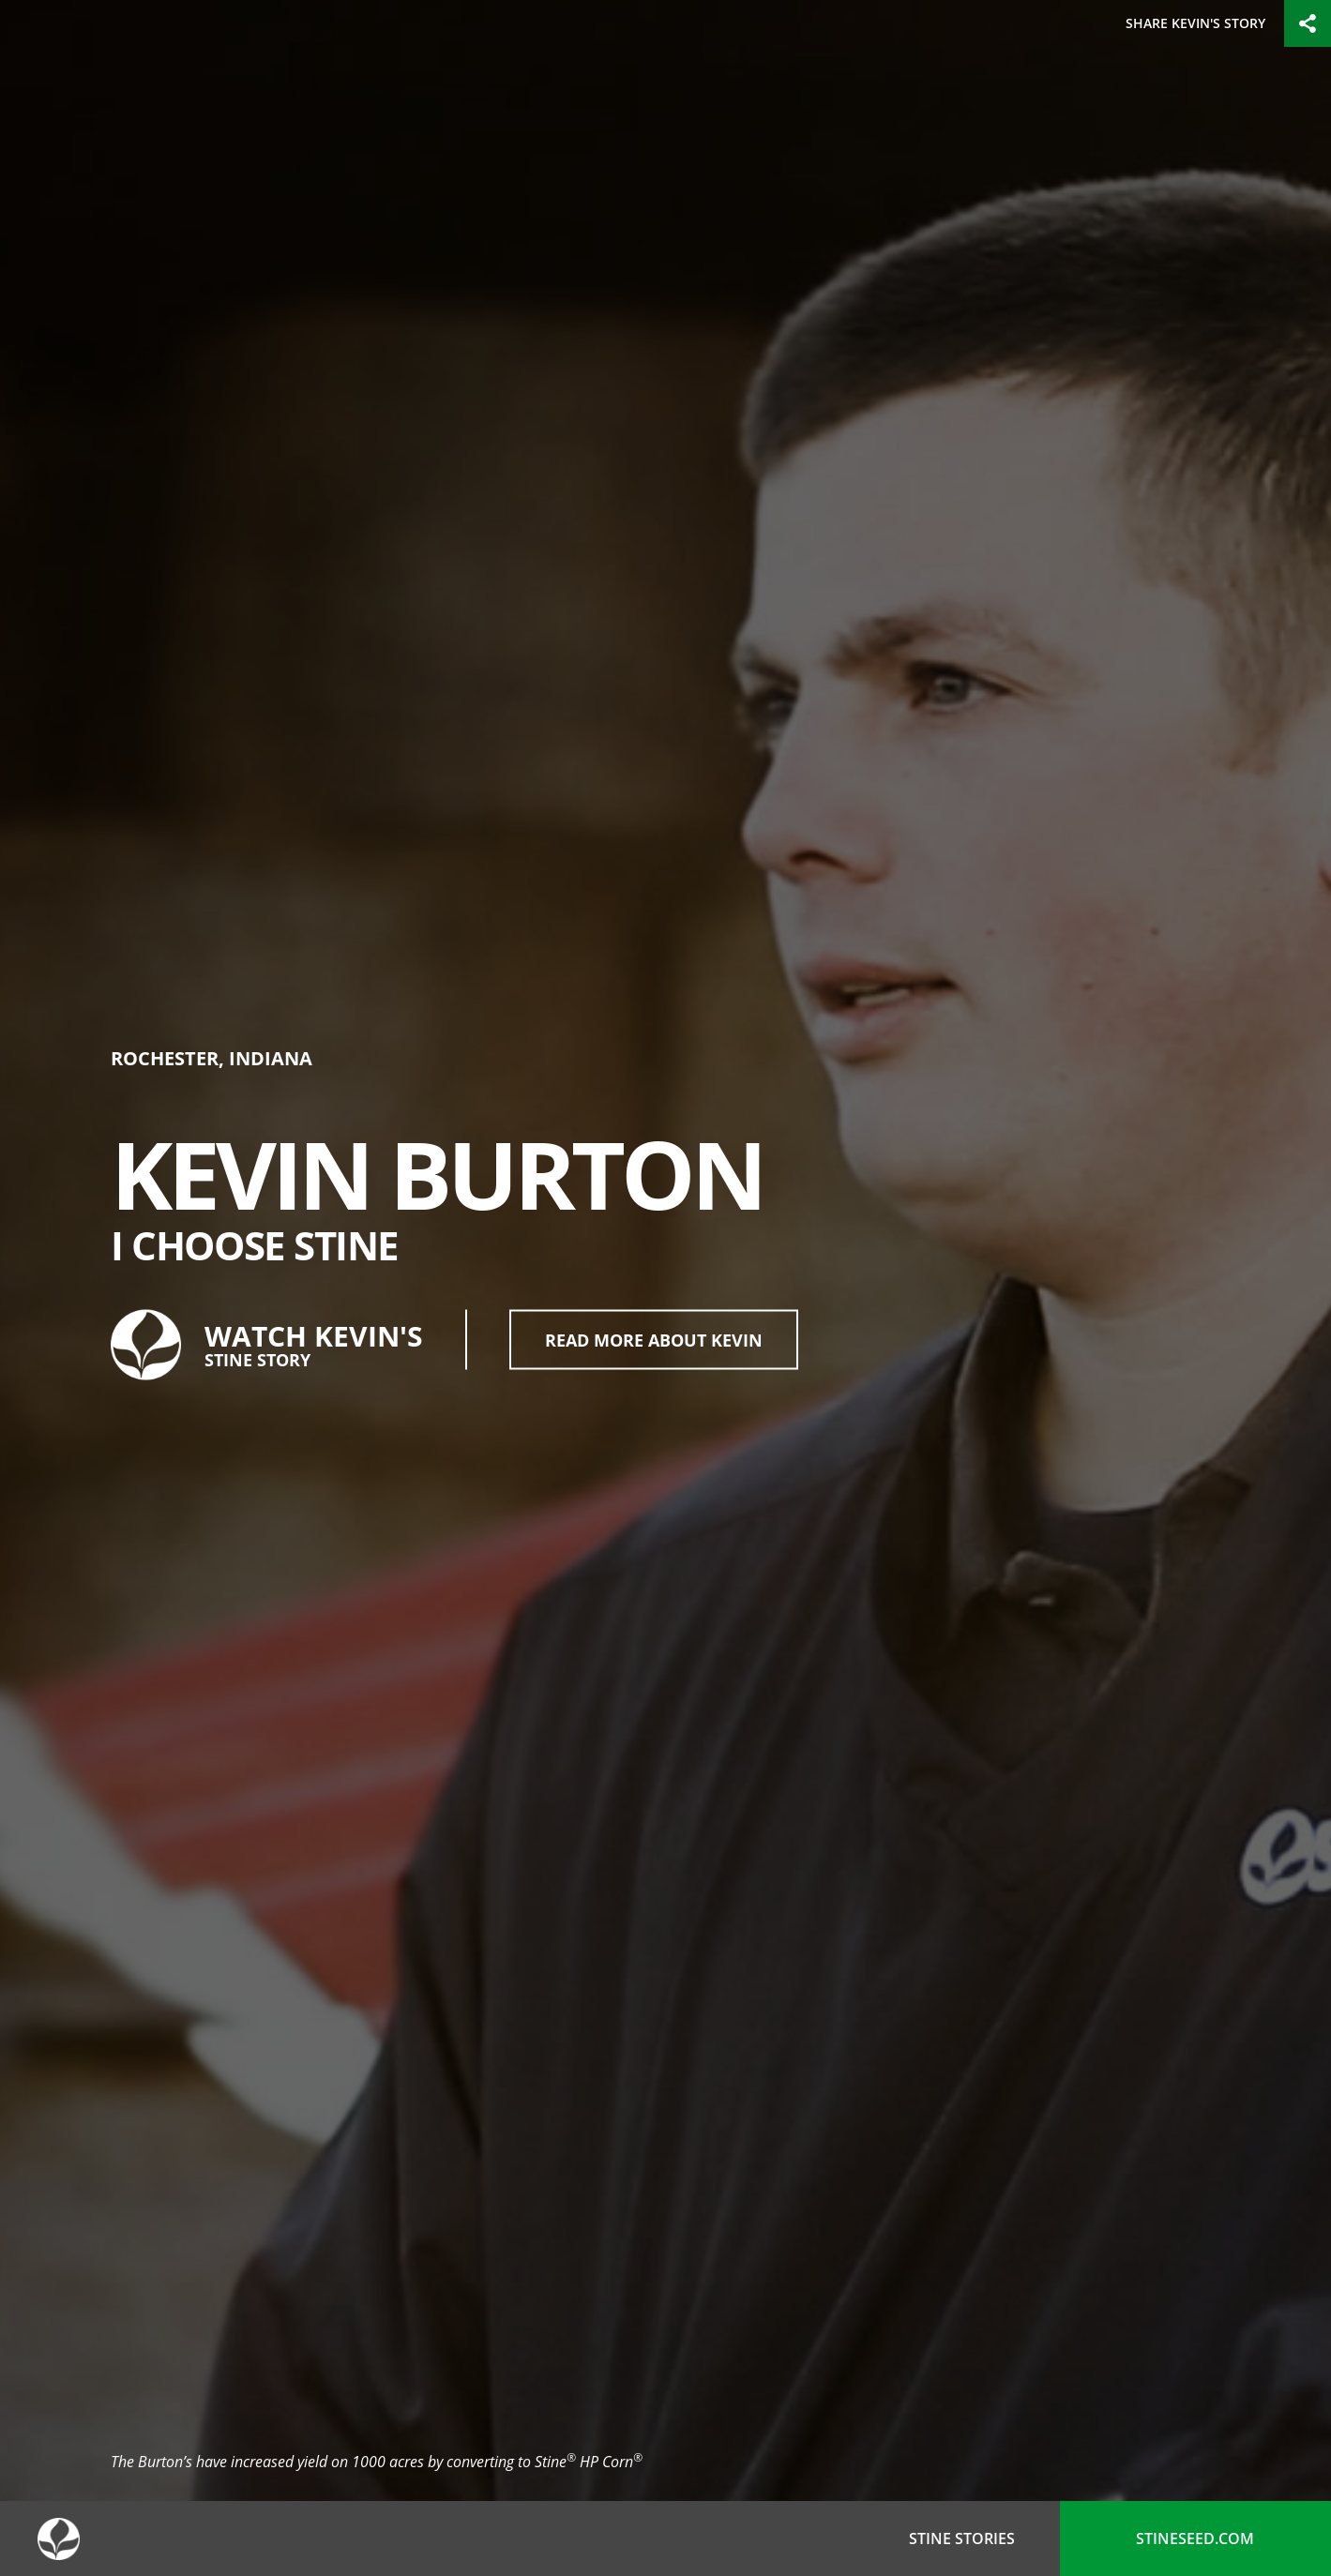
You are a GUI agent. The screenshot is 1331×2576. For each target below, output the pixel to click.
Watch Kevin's (267, 1344)
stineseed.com (1195, 2538)
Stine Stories (962, 2538)
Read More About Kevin (654, 1339)
